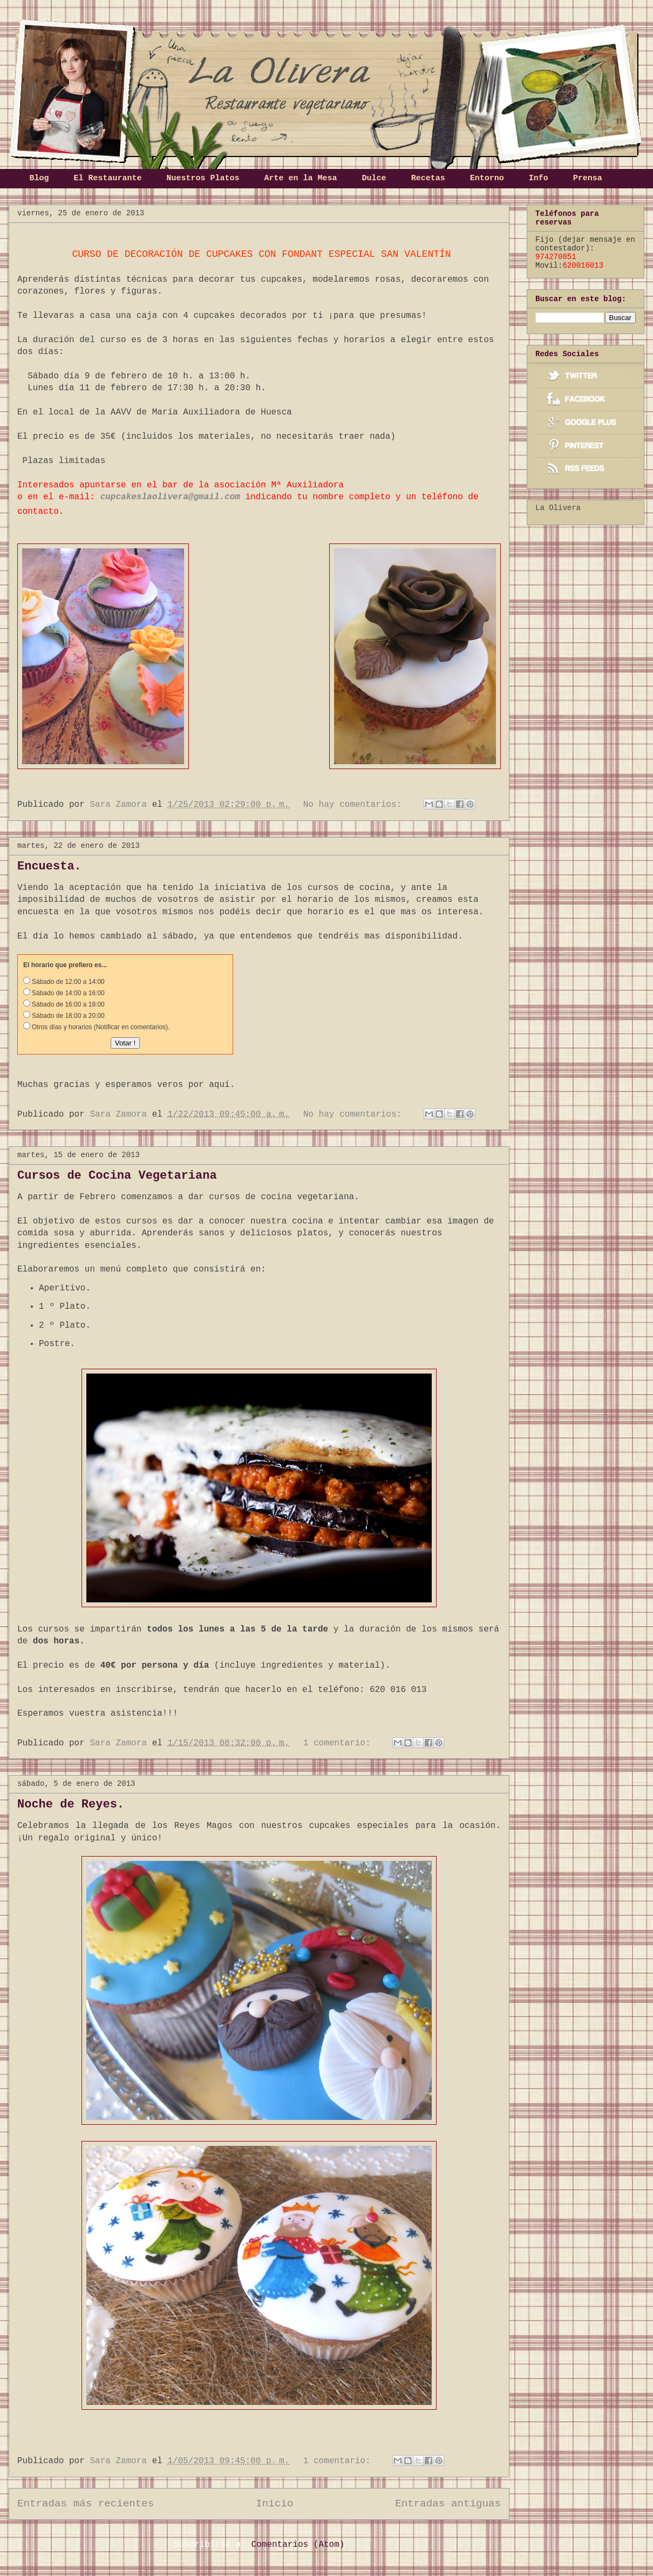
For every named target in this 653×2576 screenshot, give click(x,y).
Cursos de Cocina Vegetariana (117, 1175)
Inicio (274, 2504)
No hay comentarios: (355, 805)
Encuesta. (49, 866)
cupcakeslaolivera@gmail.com (170, 497)
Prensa (587, 178)
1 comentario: (339, 1743)
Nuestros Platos (203, 178)
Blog (39, 178)
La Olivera (558, 508)
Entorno (487, 178)
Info (538, 178)
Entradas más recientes (85, 2504)
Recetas (428, 178)
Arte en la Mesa (300, 178)
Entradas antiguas (448, 2504)
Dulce (374, 178)
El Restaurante (108, 178)
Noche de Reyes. (70, 1804)
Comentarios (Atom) (298, 2545)
